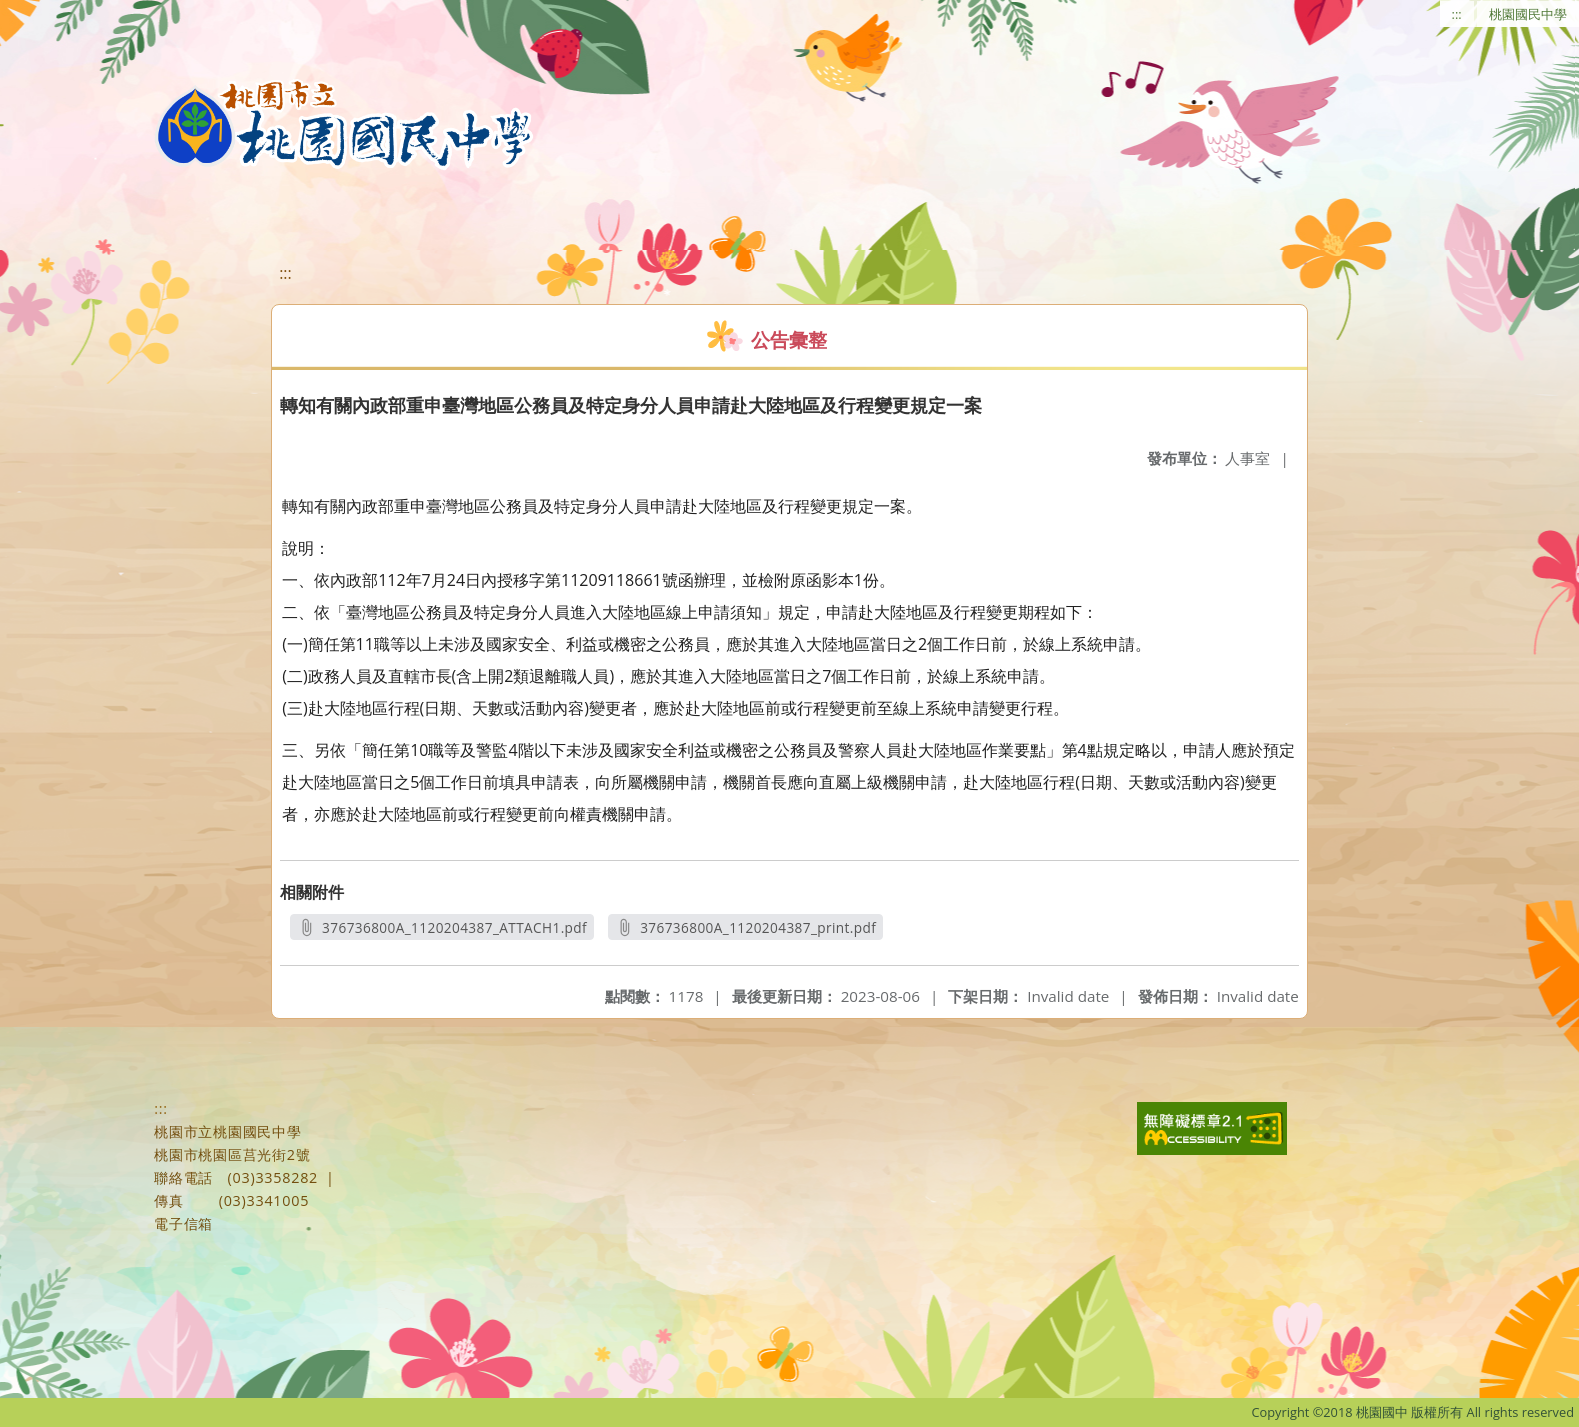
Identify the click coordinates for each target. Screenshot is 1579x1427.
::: (1457, 14)
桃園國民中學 (1528, 14)
